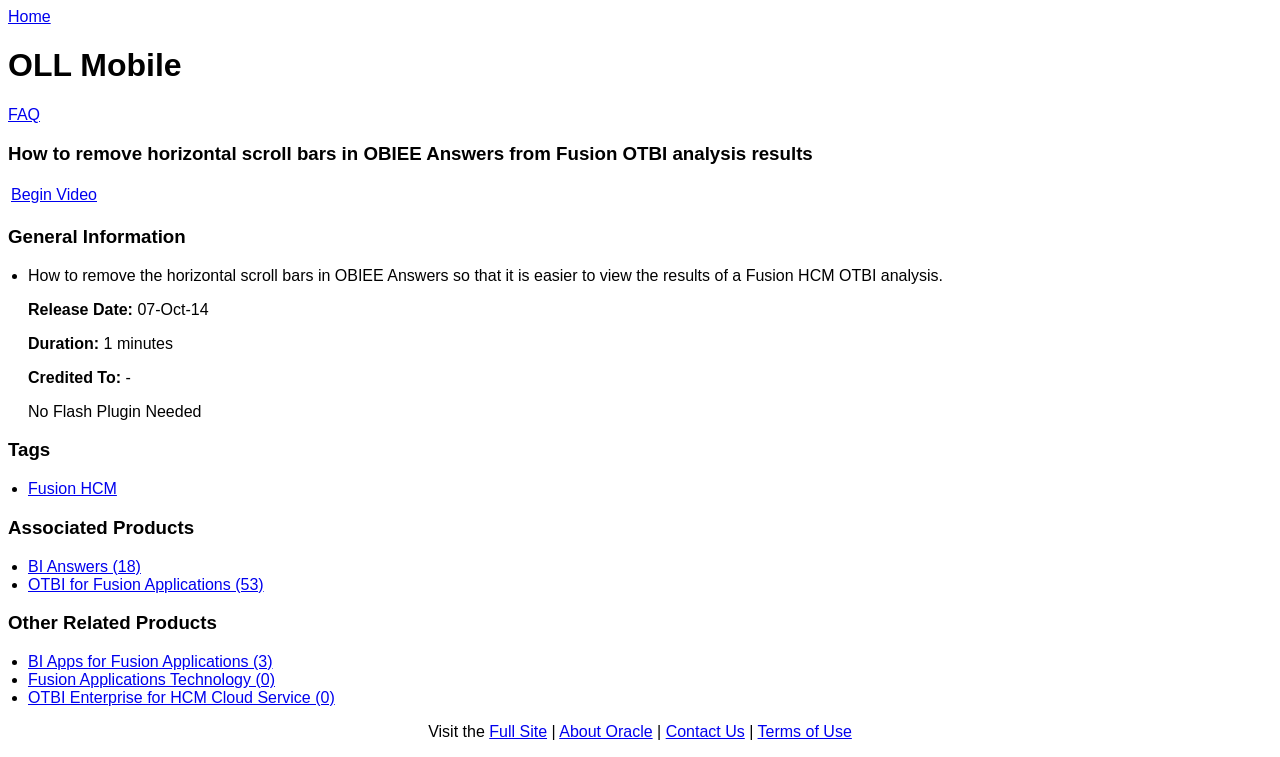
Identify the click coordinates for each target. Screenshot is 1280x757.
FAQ (24, 114)
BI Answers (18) (84, 566)
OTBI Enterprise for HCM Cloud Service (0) (181, 697)
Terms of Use (805, 731)
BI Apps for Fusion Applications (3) (150, 661)
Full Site (518, 731)
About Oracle (605, 731)
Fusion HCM (72, 488)
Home (29, 16)
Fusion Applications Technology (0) (151, 679)
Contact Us (705, 731)
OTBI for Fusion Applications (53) (146, 584)
